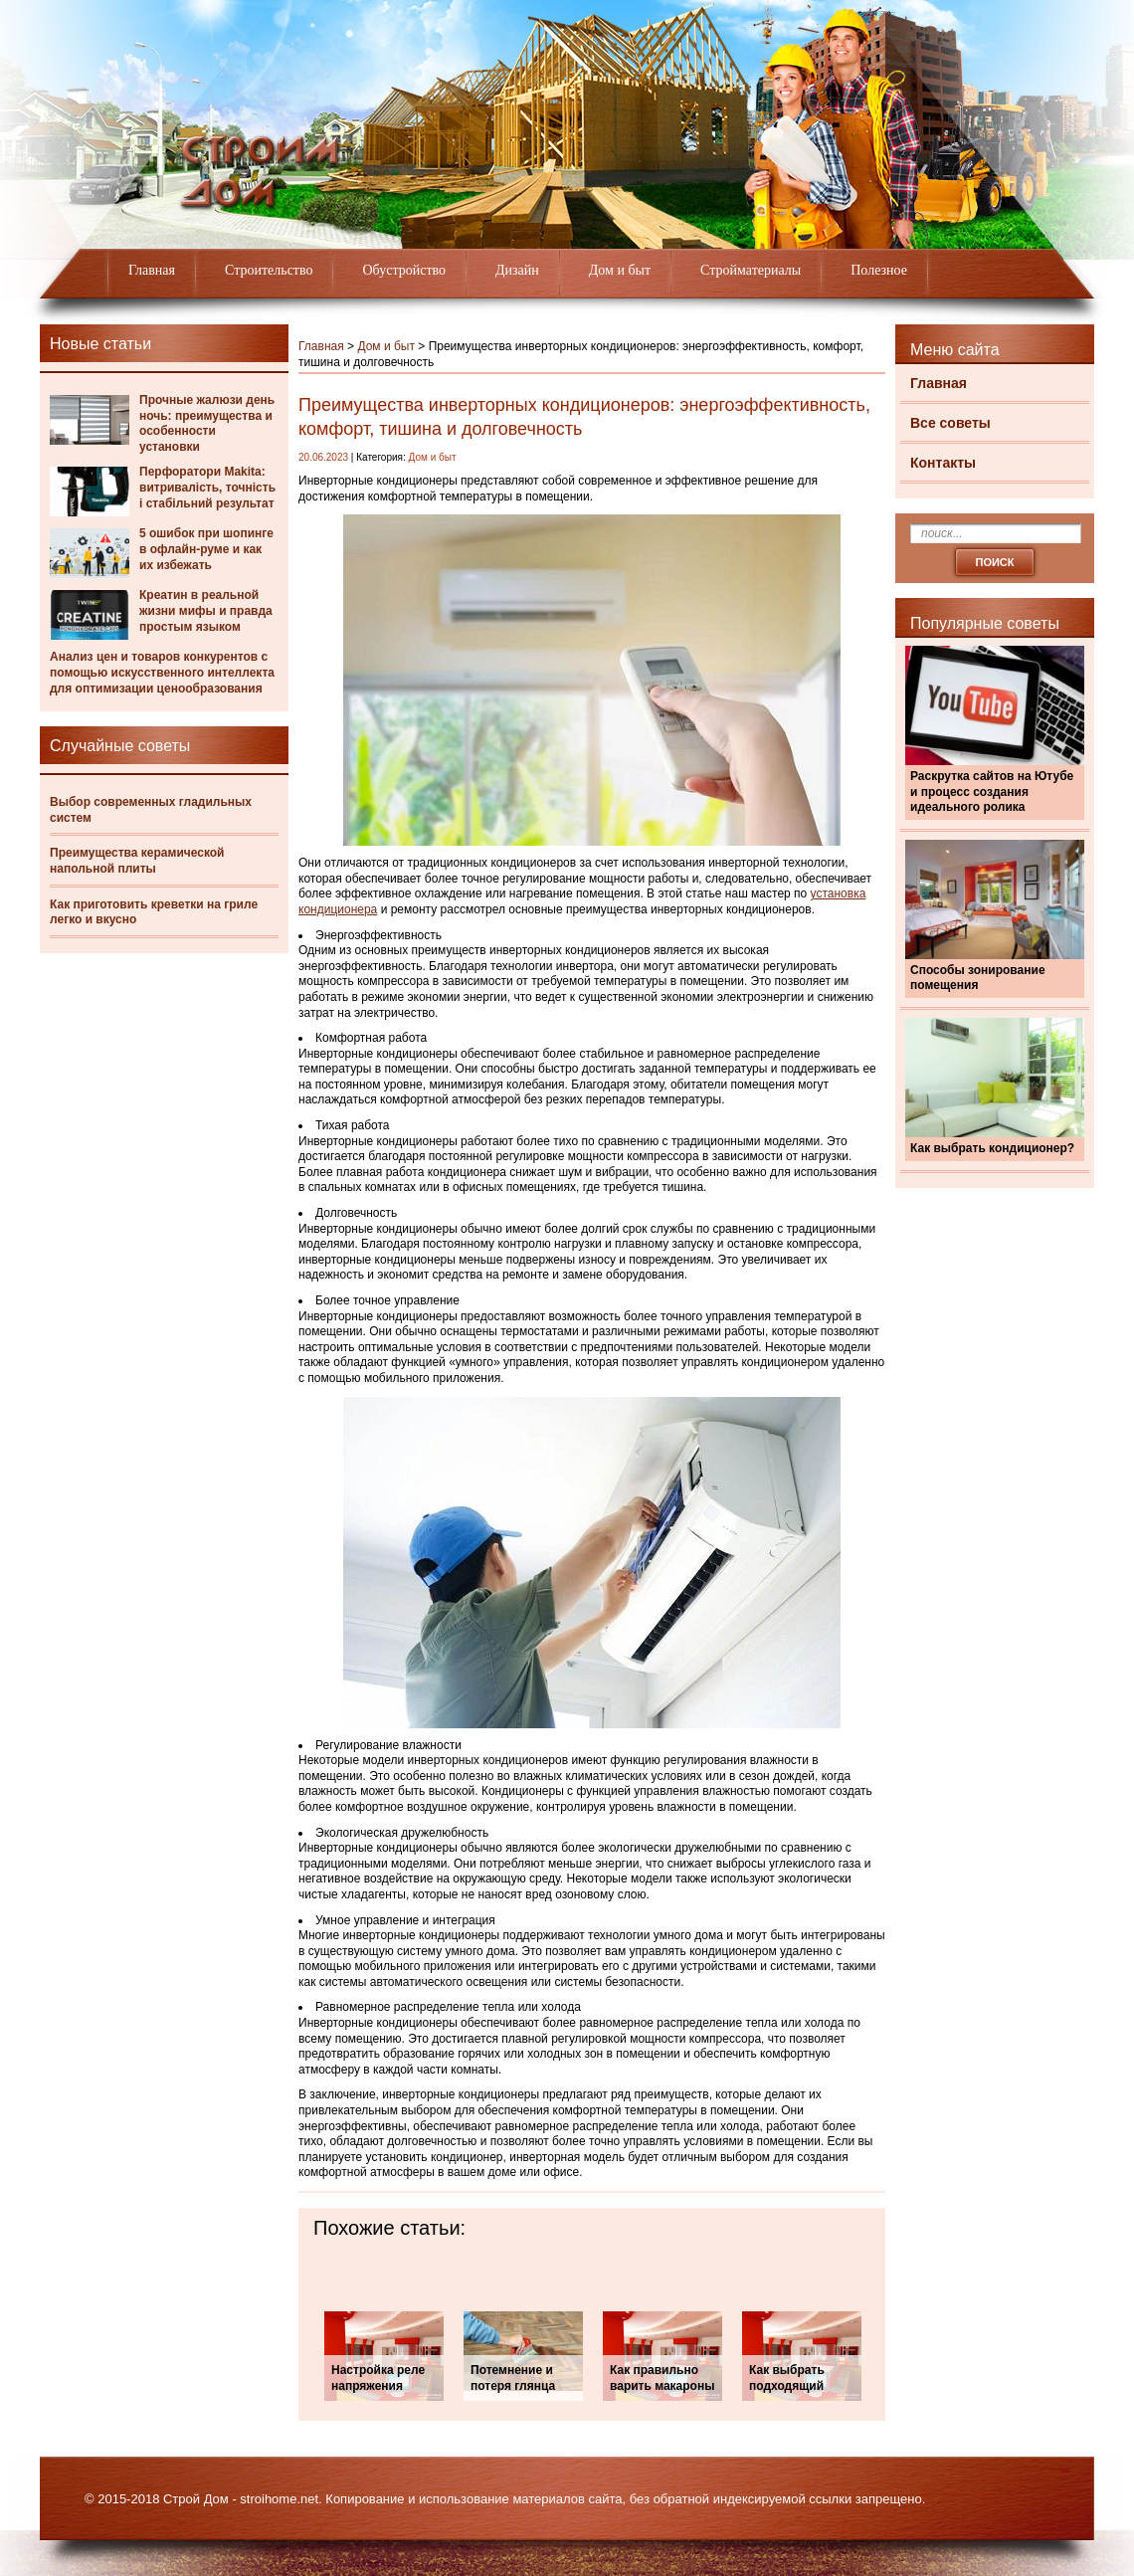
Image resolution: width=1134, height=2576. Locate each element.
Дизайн (517, 270)
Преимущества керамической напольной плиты (137, 861)
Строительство (268, 270)
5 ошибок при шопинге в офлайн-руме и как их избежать (206, 548)
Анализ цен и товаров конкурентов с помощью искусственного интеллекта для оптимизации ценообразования (162, 672)
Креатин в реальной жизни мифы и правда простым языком (206, 610)
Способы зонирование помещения (977, 978)
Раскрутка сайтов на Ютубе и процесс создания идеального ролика (991, 791)
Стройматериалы (750, 270)
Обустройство (404, 270)
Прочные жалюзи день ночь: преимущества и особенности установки (207, 423)
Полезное (878, 270)
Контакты (943, 463)
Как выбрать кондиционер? (992, 1148)
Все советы (950, 423)
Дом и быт (620, 270)
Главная (151, 270)
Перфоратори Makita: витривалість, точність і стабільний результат (207, 487)
